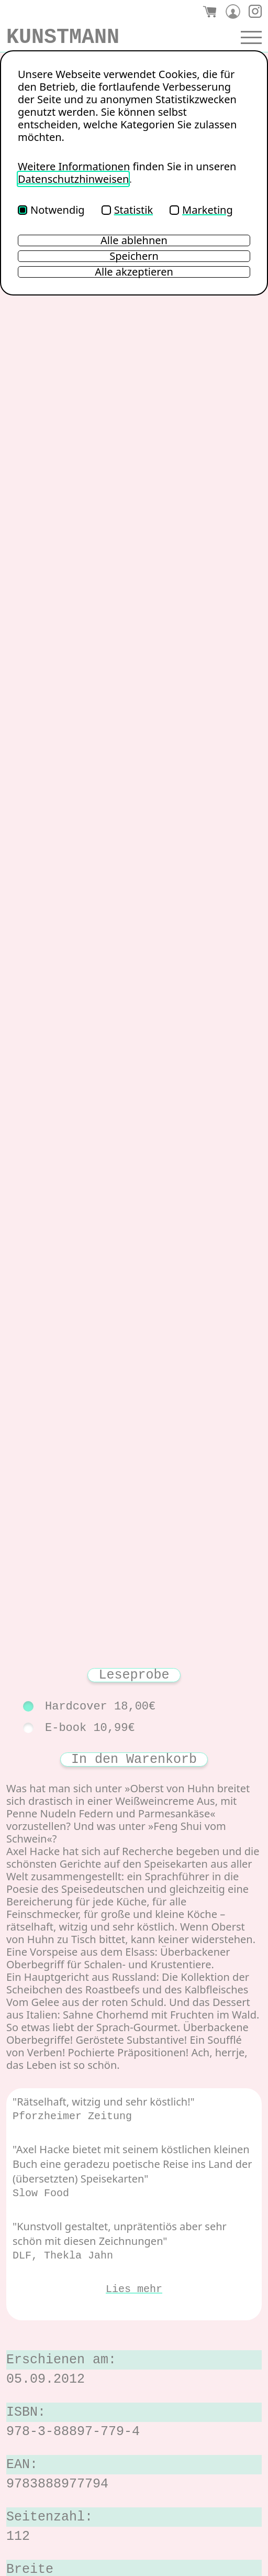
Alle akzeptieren (134, 272)
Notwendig (51, 210)
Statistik (127, 210)
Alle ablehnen (134, 240)
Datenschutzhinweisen (73, 179)
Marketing (201, 210)
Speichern (134, 256)
